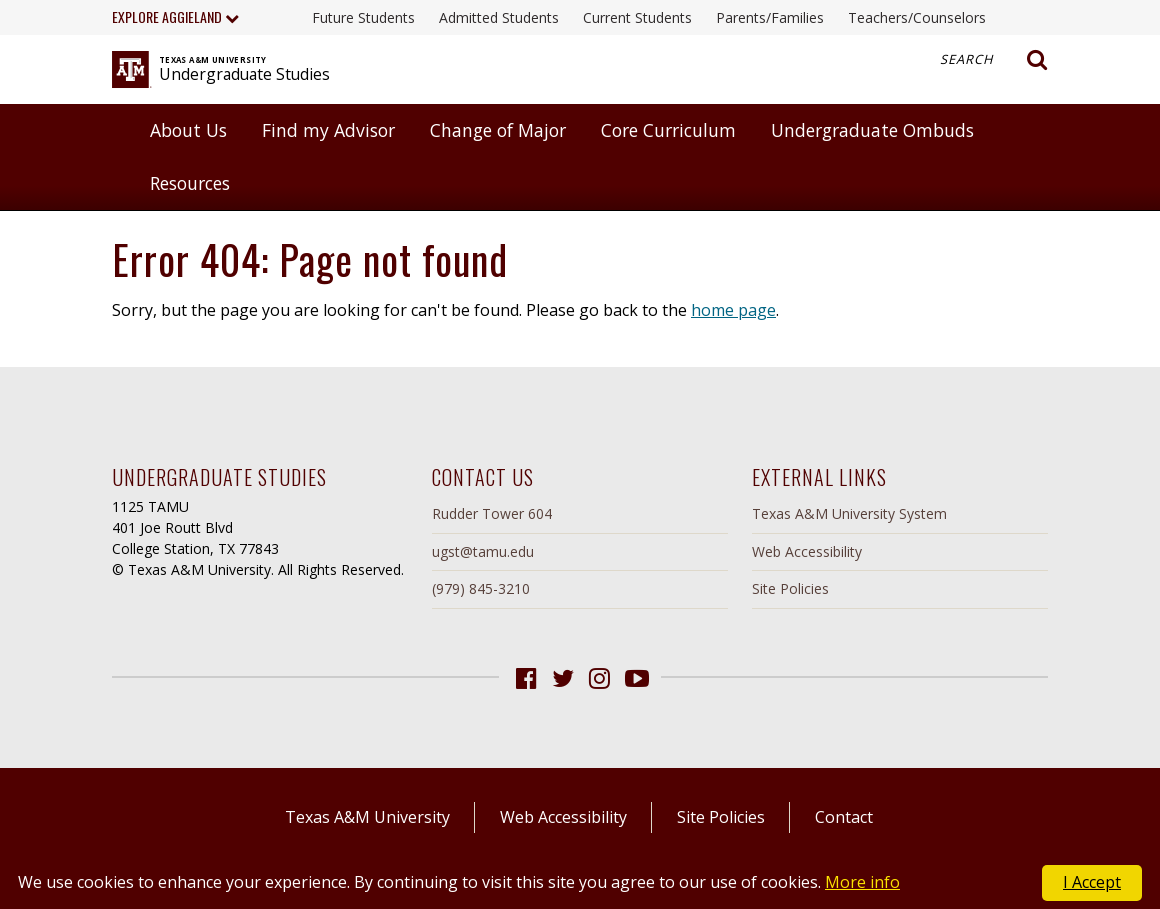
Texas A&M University (367, 817)
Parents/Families (770, 17)
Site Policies (790, 588)
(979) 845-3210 (481, 588)
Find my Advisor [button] (328, 130)
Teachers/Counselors (917, 17)
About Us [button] (188, 130)
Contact (844, 817)
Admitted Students (499, 17)
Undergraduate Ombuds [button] (872, 130)
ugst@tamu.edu (483, 551)
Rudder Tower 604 (492, 513)
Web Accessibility (807, 551)
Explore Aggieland (175, 16)
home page (733, 310)
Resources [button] (190, 183)
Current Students (637, 17)
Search (994, 60)
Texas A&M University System (849, 513)
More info (862, 882)
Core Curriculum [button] (668, 130)
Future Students (363, 17)
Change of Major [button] (498, 130)
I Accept (1092, 882)
